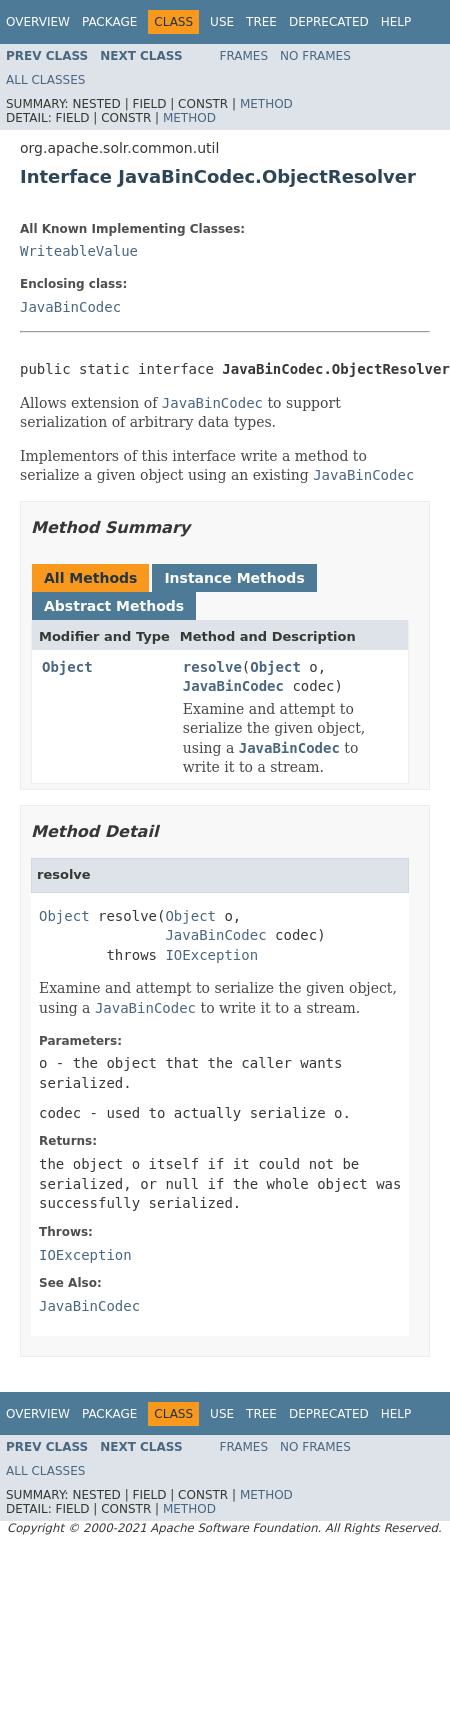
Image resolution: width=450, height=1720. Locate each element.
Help (396, 22)
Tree (261, 22)
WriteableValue (79, 251)
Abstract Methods (114, 606)
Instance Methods (234, 578)
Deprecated (329, 22)
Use (222, 22)
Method (266, 104)
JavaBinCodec (70, 307)
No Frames (315, 56)
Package (109, 22)
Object (67, 667)
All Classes (45, 80)
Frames (244, 56)
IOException (211, 955)
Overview (38, 22)
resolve (212, 667)
